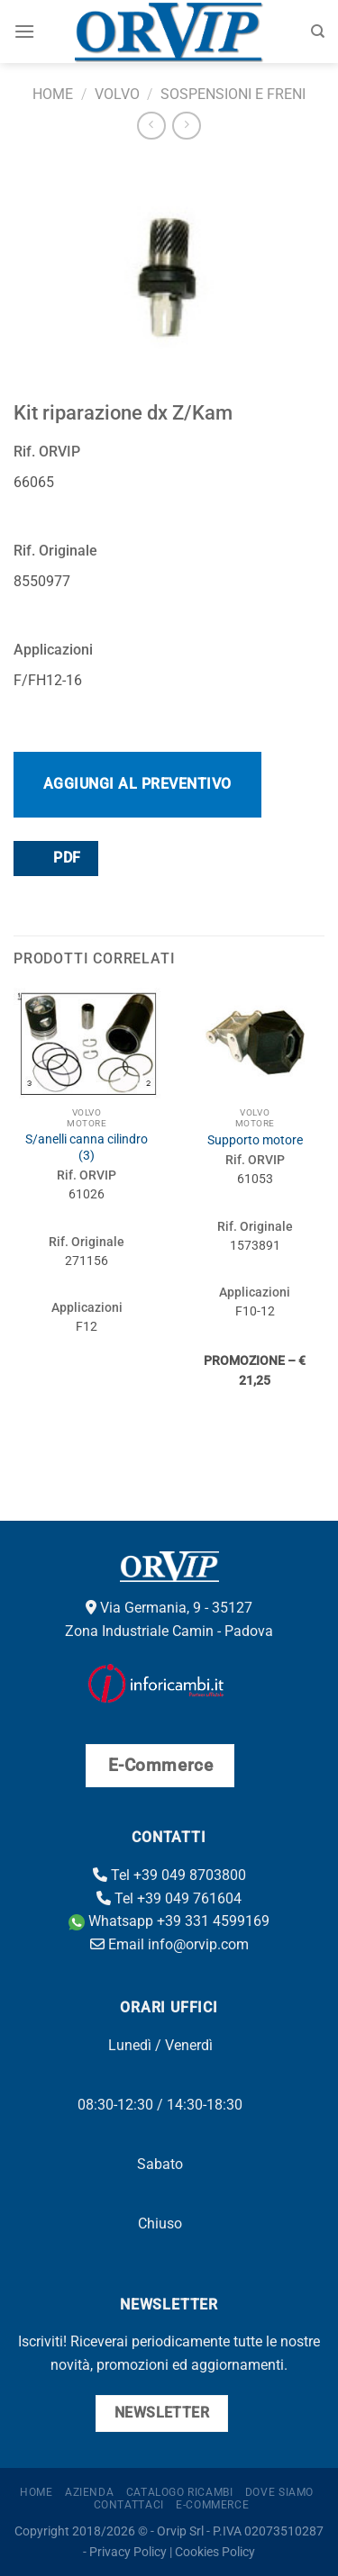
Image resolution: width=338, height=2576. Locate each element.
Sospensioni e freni (233, 94)
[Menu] (24, 31)
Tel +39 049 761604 (169, 1898)
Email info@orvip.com (169, 1944)
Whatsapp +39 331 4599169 (169, 1921)
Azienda (89, 2492)
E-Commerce (212, 2505)
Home (52, 94)
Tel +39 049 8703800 (169, 1875)
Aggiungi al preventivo (137, 783)
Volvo (117, 94)
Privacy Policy (128, 2552)
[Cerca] (317, 31)
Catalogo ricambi (179, 2492)
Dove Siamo (279, 2492)
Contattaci (129, 2505)
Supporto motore (255, 1140)
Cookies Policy (215, 2552)
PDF (55, 857)
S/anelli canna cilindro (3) (86, 1147)
